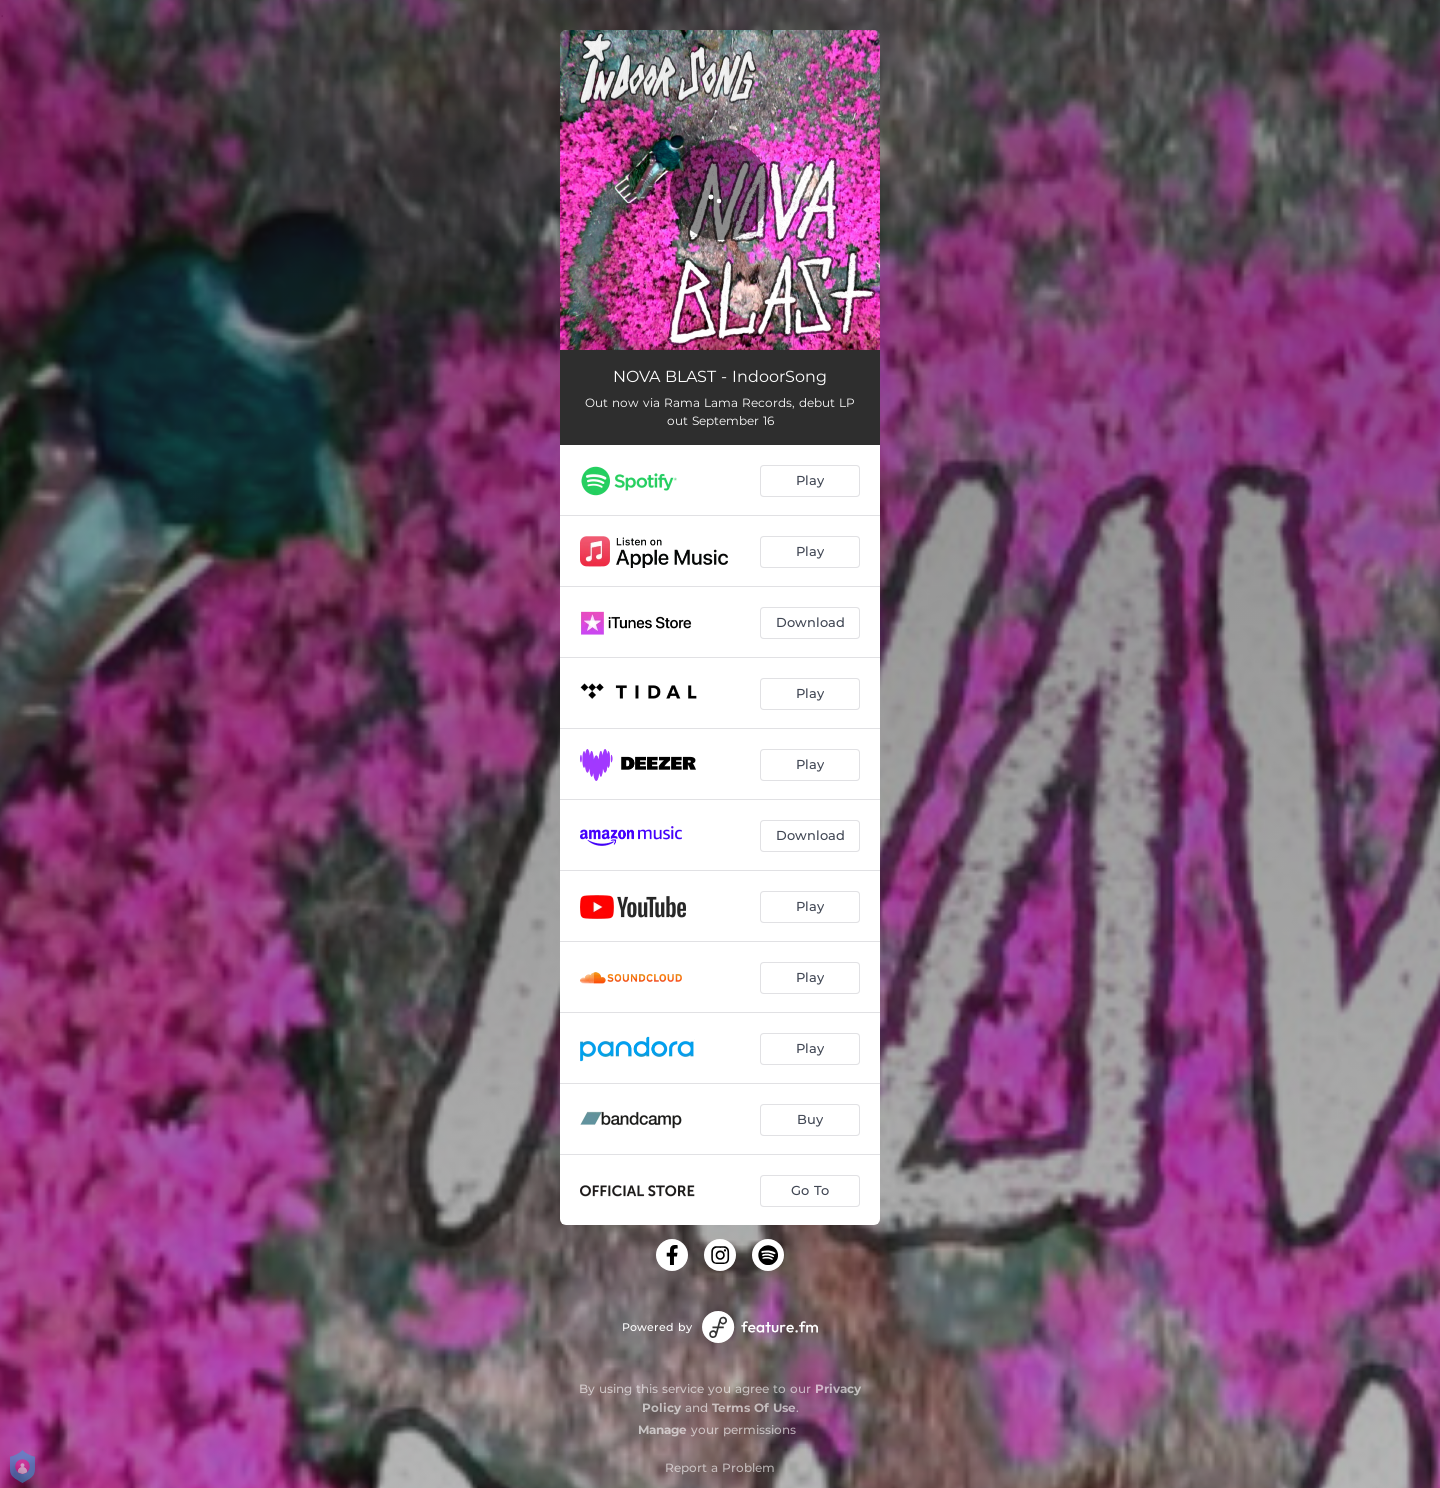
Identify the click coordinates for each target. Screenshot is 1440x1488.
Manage (662, 1429)
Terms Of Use (754, 1407)
